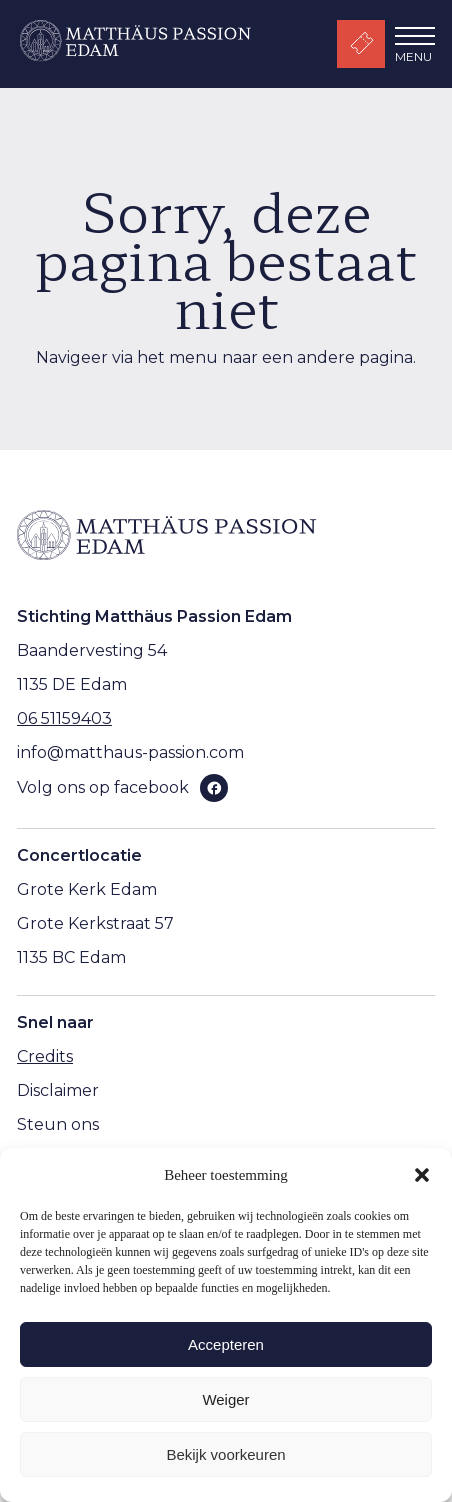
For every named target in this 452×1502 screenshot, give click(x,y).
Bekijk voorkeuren (225, 1454)
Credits (45, 1056)
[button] (422, 1175)
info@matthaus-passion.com (130, 752)
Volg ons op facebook (103, 787)
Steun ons (58, 1124)
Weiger (225, 1399)
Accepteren (226, 1344)
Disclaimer (58, 1090)
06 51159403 (64, 718)
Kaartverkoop (361, 44)
